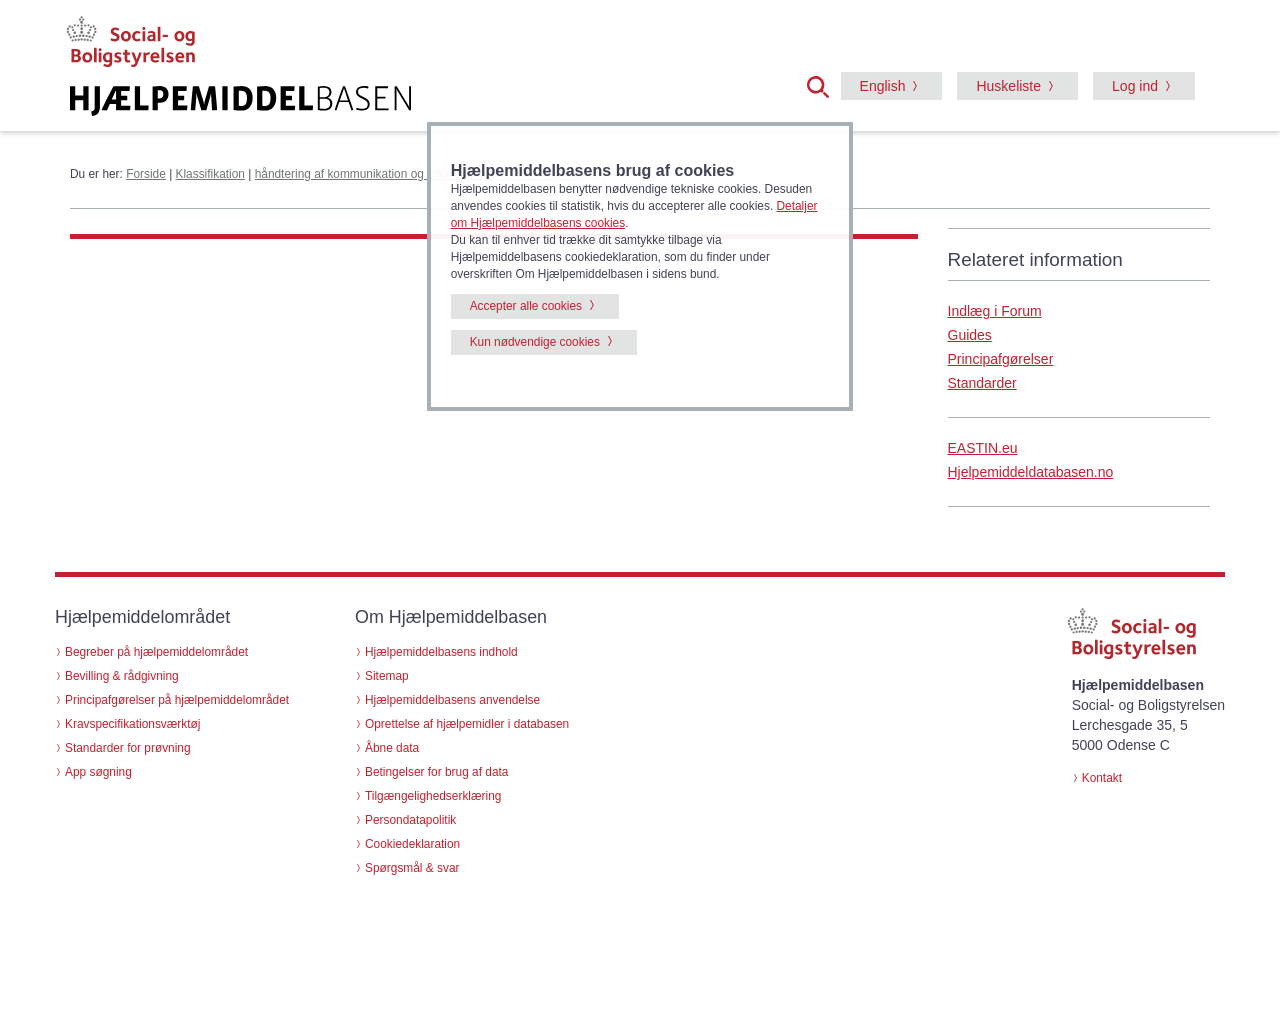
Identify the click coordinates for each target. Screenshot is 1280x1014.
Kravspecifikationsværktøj (132, 724)
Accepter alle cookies (526, 306)
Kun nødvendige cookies (535, 342)
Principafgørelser (1001, 359)
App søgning (98, 772)
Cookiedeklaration (412, 844)
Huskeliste (1008, 86)
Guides (970, 335)
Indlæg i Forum (995, 311)
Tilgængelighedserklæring (433, 796)
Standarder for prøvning (128, 748)
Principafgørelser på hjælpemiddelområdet (177, 700)
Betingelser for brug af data (436, 772)
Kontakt (1102, 778)
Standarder (982, 383)
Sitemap (387, 676)
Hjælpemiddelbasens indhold (441, 652)
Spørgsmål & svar (412, 868)
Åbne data (392, 748)
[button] (824, 85)
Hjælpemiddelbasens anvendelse (452, 700)
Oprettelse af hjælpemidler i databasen (467, 724)
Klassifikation (210, 174)
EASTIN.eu (983, 448)
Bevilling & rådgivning (122, 676)
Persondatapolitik (410, 820)
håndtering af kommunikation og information (370, 174)
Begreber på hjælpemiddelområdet (156, 652)
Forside (146, 174)
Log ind (1135, 86)
